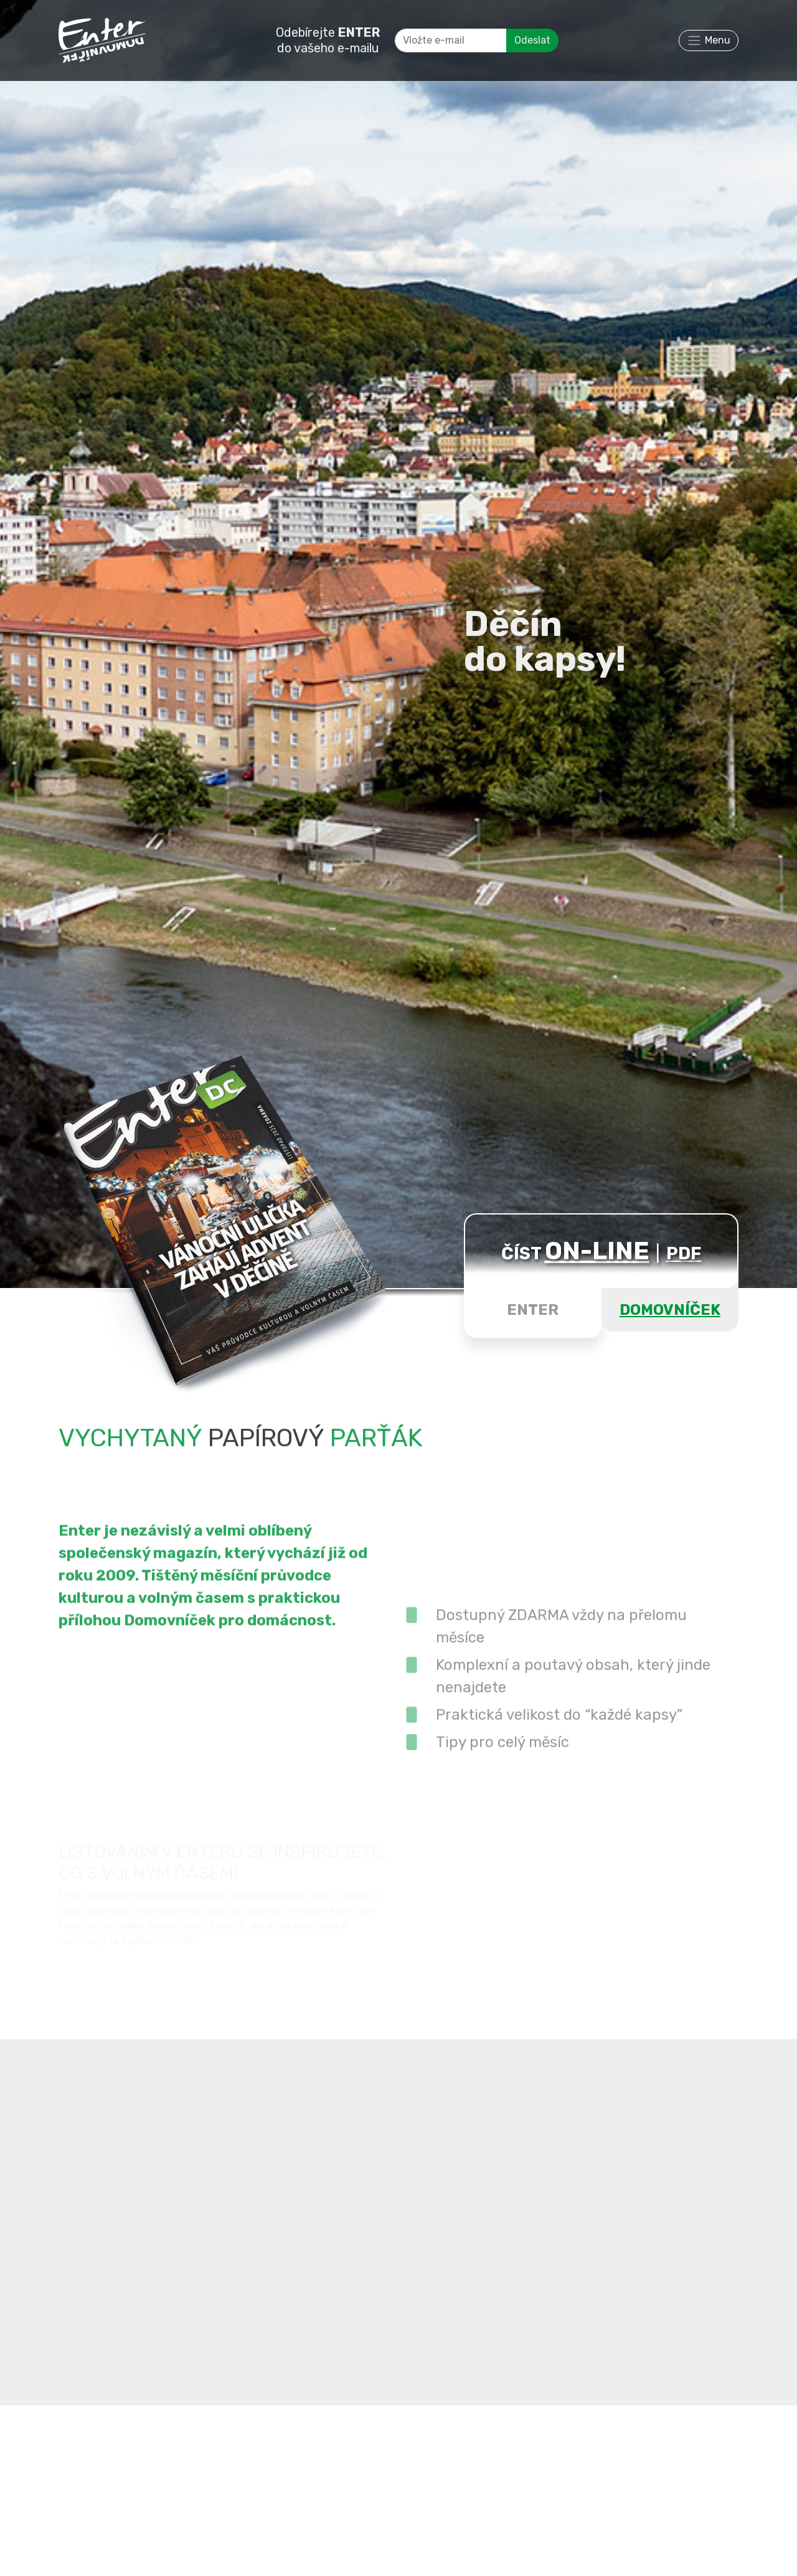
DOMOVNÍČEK (670, 1310)
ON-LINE (597, 1251)
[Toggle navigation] (708, 40)
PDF (684, 1253)
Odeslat (532, 40)
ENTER (533, 1310)
